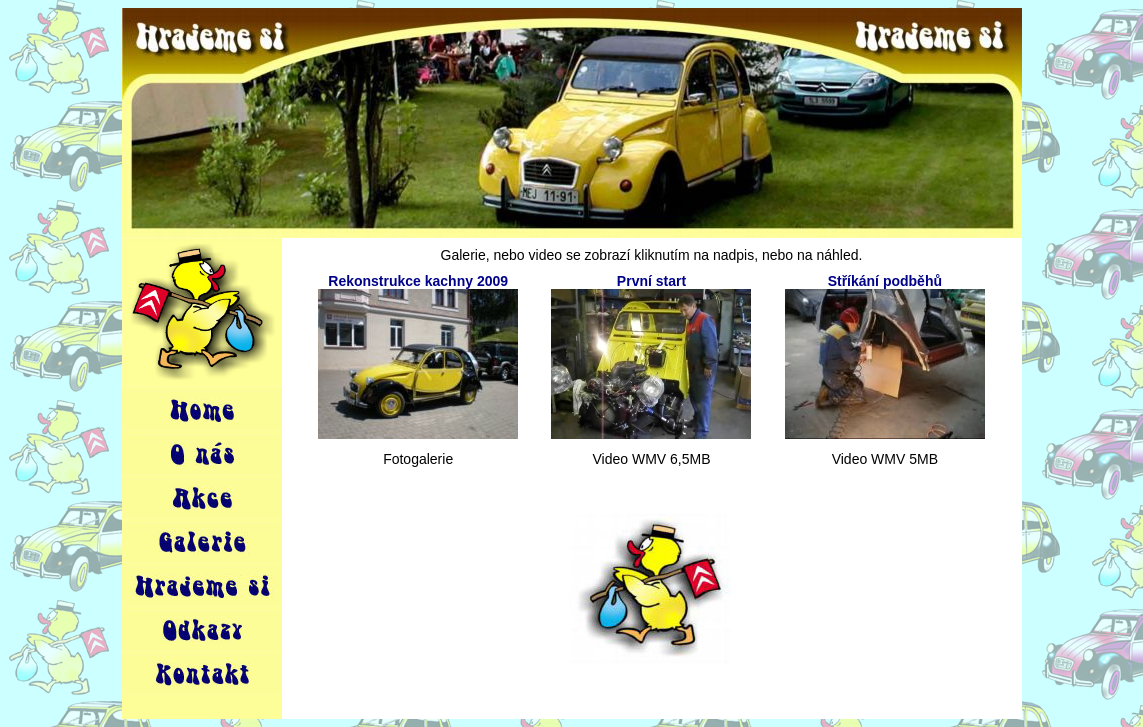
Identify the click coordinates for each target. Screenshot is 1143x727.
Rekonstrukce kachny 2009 (418, 281)
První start (651, 281)
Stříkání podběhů (885, 281)
